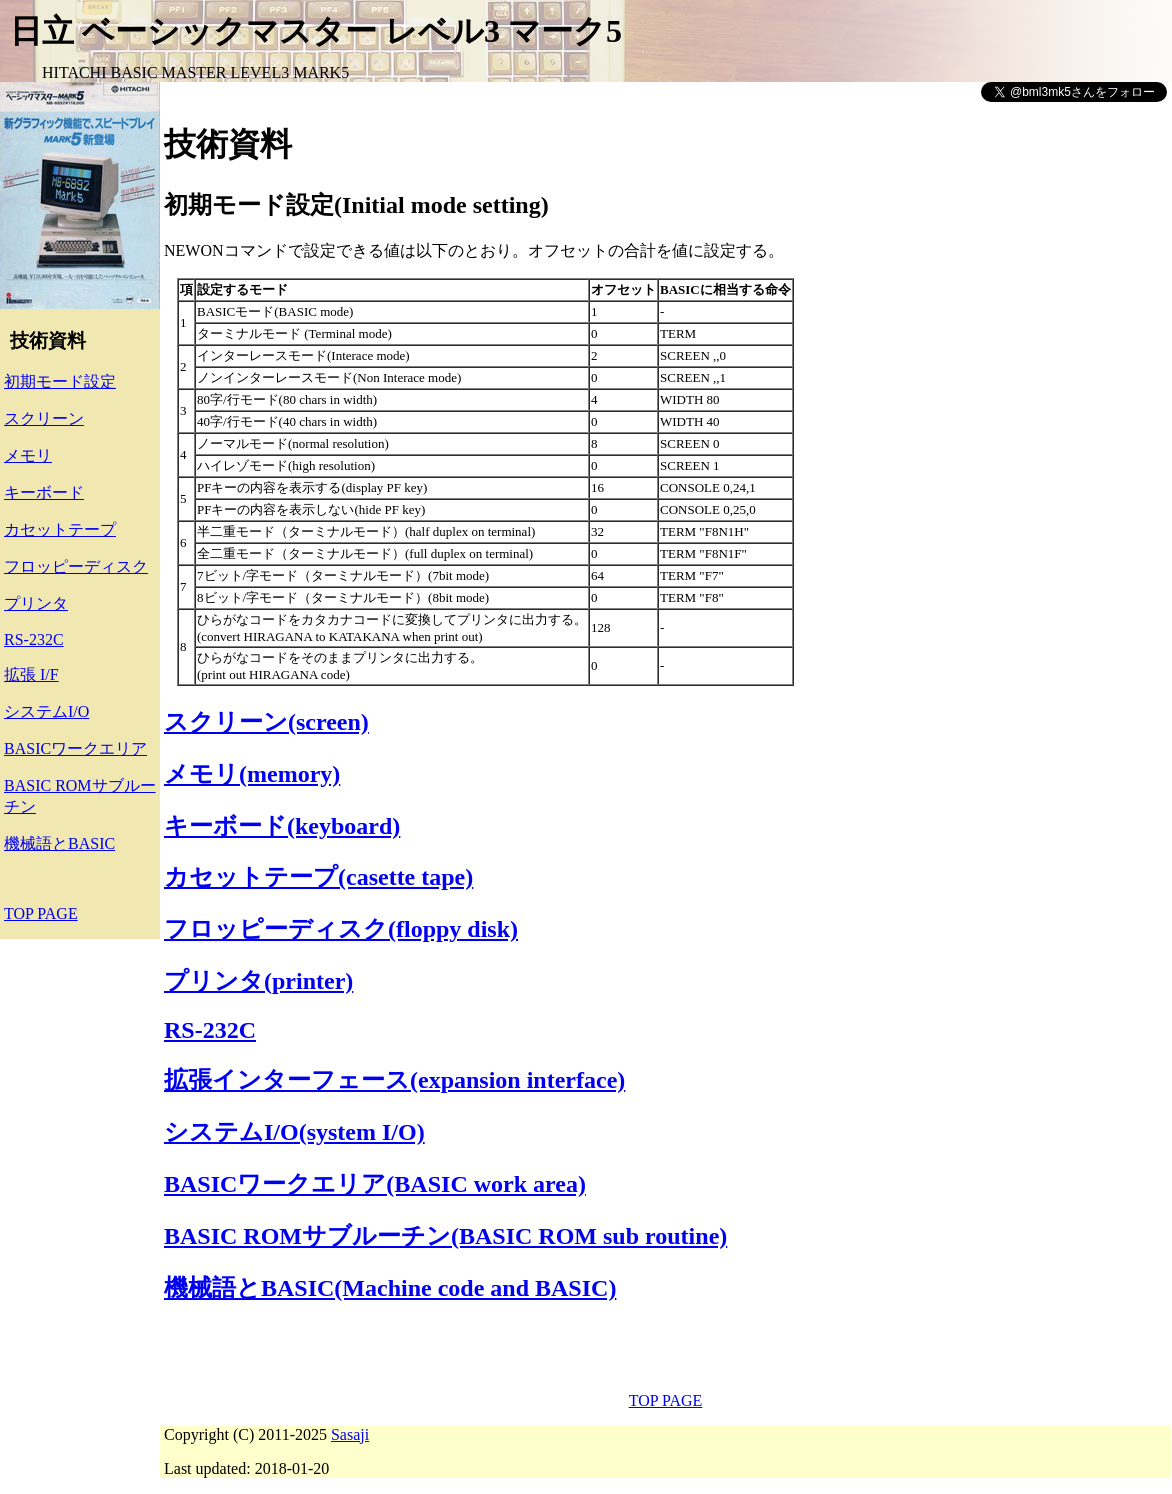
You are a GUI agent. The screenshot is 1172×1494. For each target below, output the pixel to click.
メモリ (28, 455)
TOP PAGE (41, 913)
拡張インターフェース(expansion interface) (394, 1080)
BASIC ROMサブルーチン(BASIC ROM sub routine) (445, 1236)
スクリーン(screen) (266, 722)
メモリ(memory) (252, 774)
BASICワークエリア (75, 748)
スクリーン (44, 418)
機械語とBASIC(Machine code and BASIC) (390, 1288)
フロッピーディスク (76, 566)
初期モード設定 (60, 381)
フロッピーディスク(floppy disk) (341, 929)
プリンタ (36, 603)
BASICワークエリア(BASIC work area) (375, 1184)
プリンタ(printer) (258, 981)
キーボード (44, 492)
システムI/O (46, 711)
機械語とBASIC (59, 843)
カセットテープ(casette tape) (318, 877)
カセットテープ (60, 529)
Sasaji (350, 1434)
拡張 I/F (31, 674)
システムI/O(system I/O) (294, 1132)
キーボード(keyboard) (282, 826)
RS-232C (34, 639)
